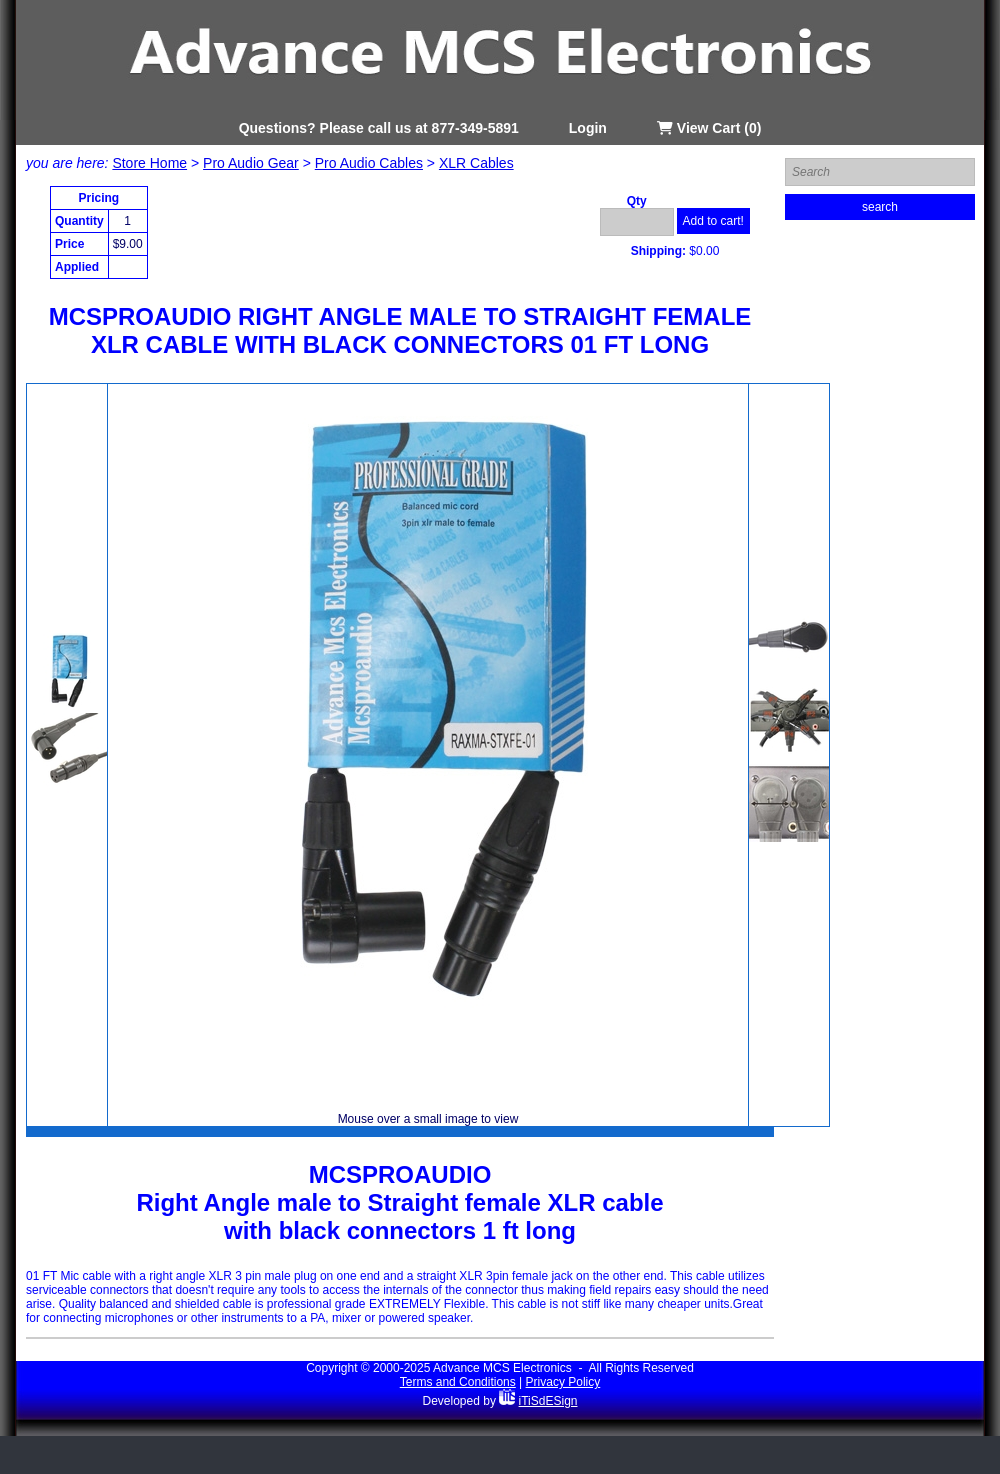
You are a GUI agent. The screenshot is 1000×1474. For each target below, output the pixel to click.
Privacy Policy (563, 1382)
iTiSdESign (548, 1401)
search (880, 207)
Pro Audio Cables (369, 163)
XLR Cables (476, 163)
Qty (637, 201)
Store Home (149, 163)
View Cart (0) (709, 128)
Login (588, 128)
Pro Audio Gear (251, 163)
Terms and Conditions (458, 1382)
